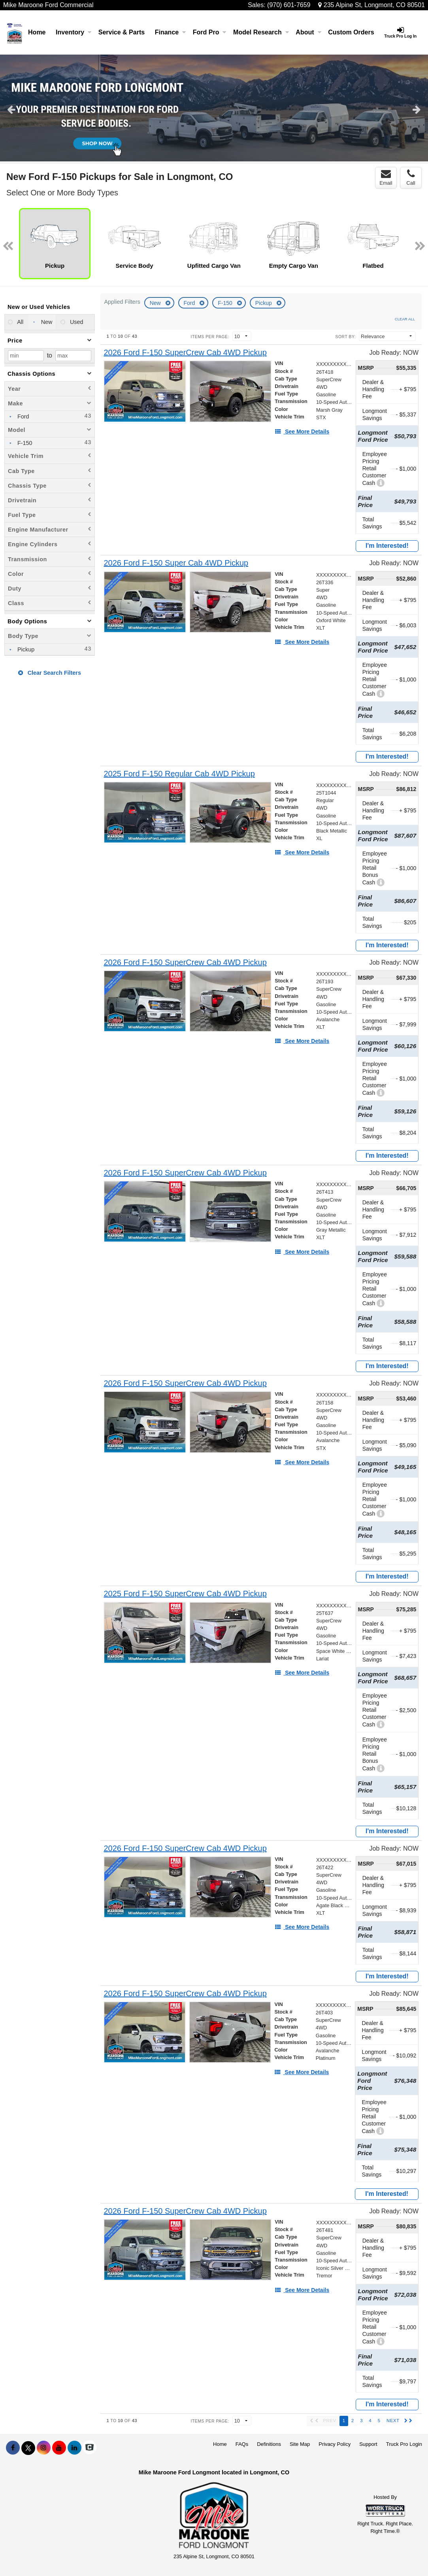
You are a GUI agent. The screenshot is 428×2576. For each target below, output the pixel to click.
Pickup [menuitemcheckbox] (25, 649)
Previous (11, 109)
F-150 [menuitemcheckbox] (24, 443)
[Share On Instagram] (44, 2448)
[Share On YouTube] (59, 2448)
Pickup (264, 303)
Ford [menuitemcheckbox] (22, 416)
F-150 (226, 303)
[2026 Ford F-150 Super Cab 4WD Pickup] (176, 563)
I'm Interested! (387, 545)
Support (368, 2444)
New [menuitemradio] (46, 322)
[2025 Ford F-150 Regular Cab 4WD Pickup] (179, 773)
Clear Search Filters (49, 673)
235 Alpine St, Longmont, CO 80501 (371, 5)
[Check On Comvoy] (89, 2448)
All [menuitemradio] (19, 322)
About (308, 32)
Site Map (300, 2444)
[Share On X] (28, 2448)
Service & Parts (121, 32)
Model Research (261, 32)
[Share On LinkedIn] (74, 2448)
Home (36, 32)
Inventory (73, 32)
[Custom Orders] (351, 32)
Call (410, 177)
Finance (170, 32)
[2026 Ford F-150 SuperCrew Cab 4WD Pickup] (185, 352)
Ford (190, 303)
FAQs (242, 2444)
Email (385, 177)
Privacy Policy (335, 2444)
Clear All (405, 319)
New (156, 303)
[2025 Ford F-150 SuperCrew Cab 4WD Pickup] (185, 1593)
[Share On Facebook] (13, 2448)
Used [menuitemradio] (75, 322)
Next (416, 109)
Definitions (269, 2444)
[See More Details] (302, 431)
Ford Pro (209, 32)
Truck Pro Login (404, 2444)
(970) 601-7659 (288, 5)
